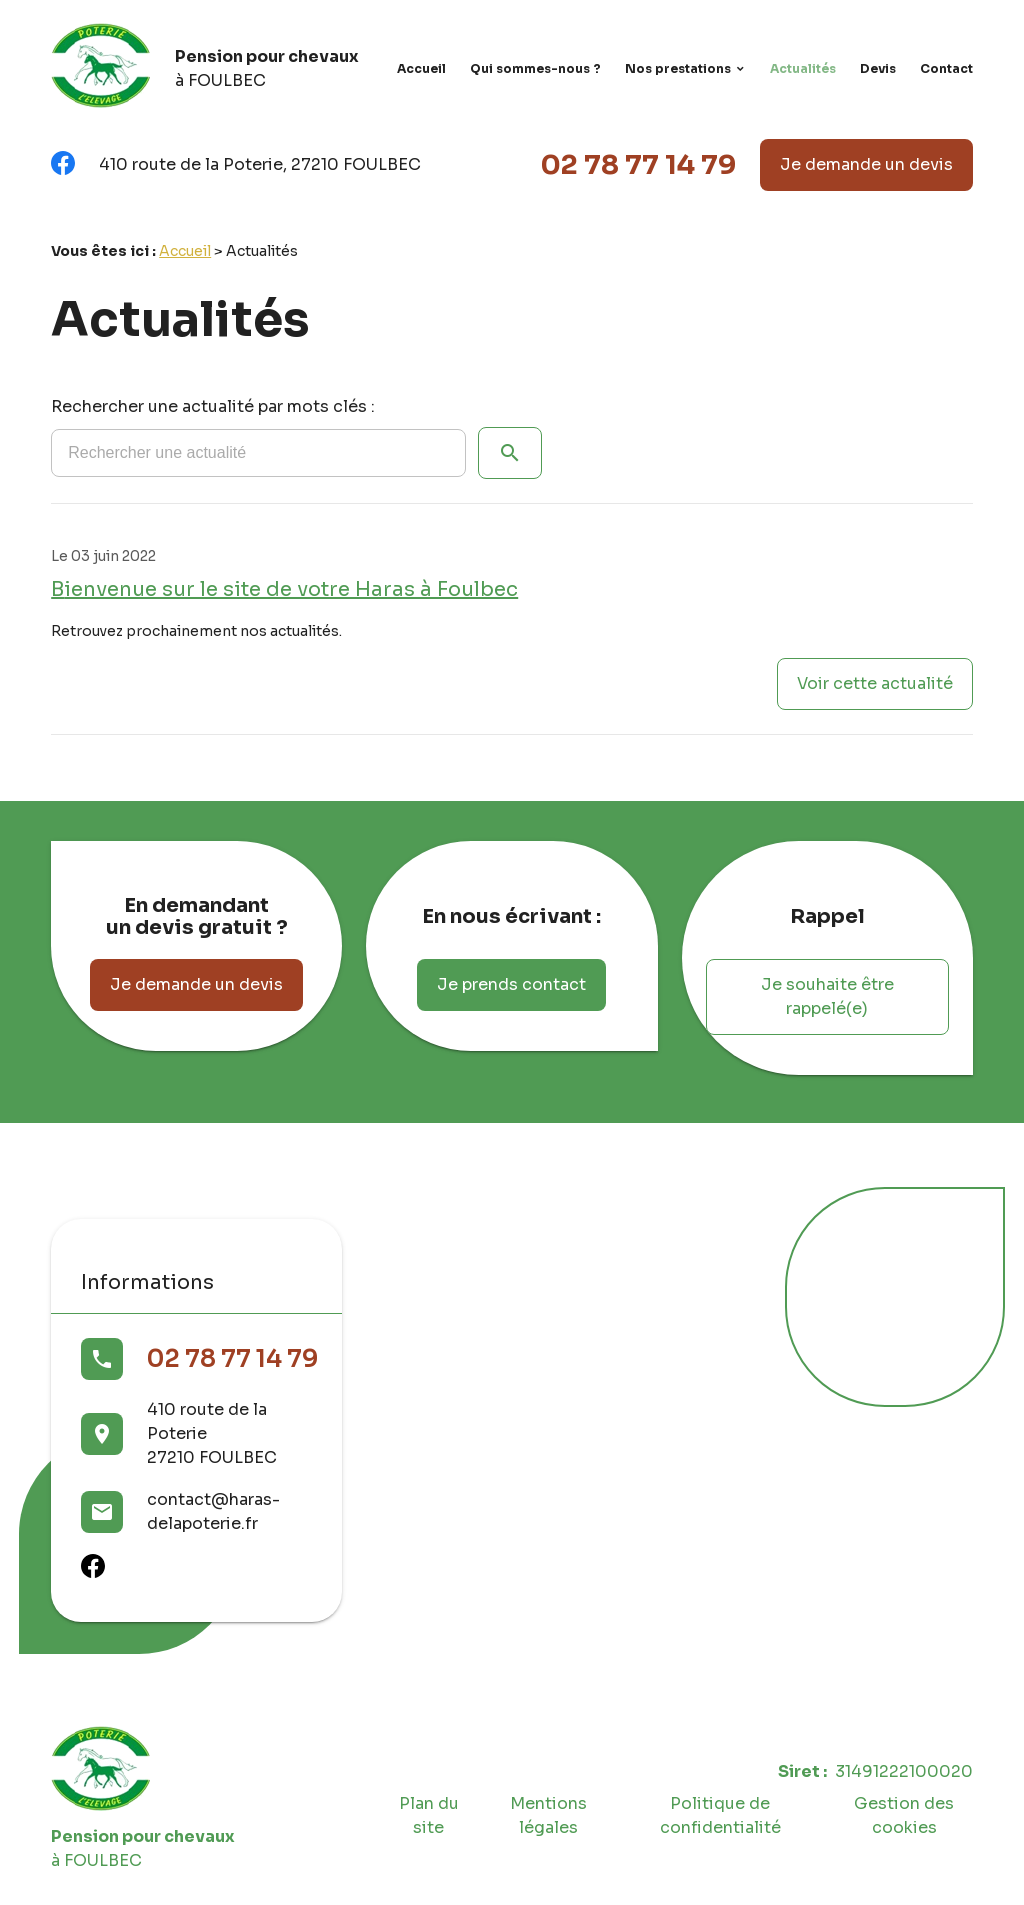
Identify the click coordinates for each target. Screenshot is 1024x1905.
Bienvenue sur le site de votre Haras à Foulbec (284, 589)
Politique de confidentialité (720, 1815)
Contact (946, 68)
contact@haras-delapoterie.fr (213, 1511)
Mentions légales (548, 1815)
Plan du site (429, 1815)
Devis (878, 68)
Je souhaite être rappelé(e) (827, 996)
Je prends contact (511, 984)
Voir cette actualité (875, 683)
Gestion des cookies (904, 1815)
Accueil (421, 68)
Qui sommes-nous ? (535, 68)
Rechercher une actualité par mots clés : (213, 406)
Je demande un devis (866, 164)
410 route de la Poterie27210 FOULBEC (212, 1433)
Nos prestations (678, 68)
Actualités (803, 68)
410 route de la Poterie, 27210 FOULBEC (260, 164)
